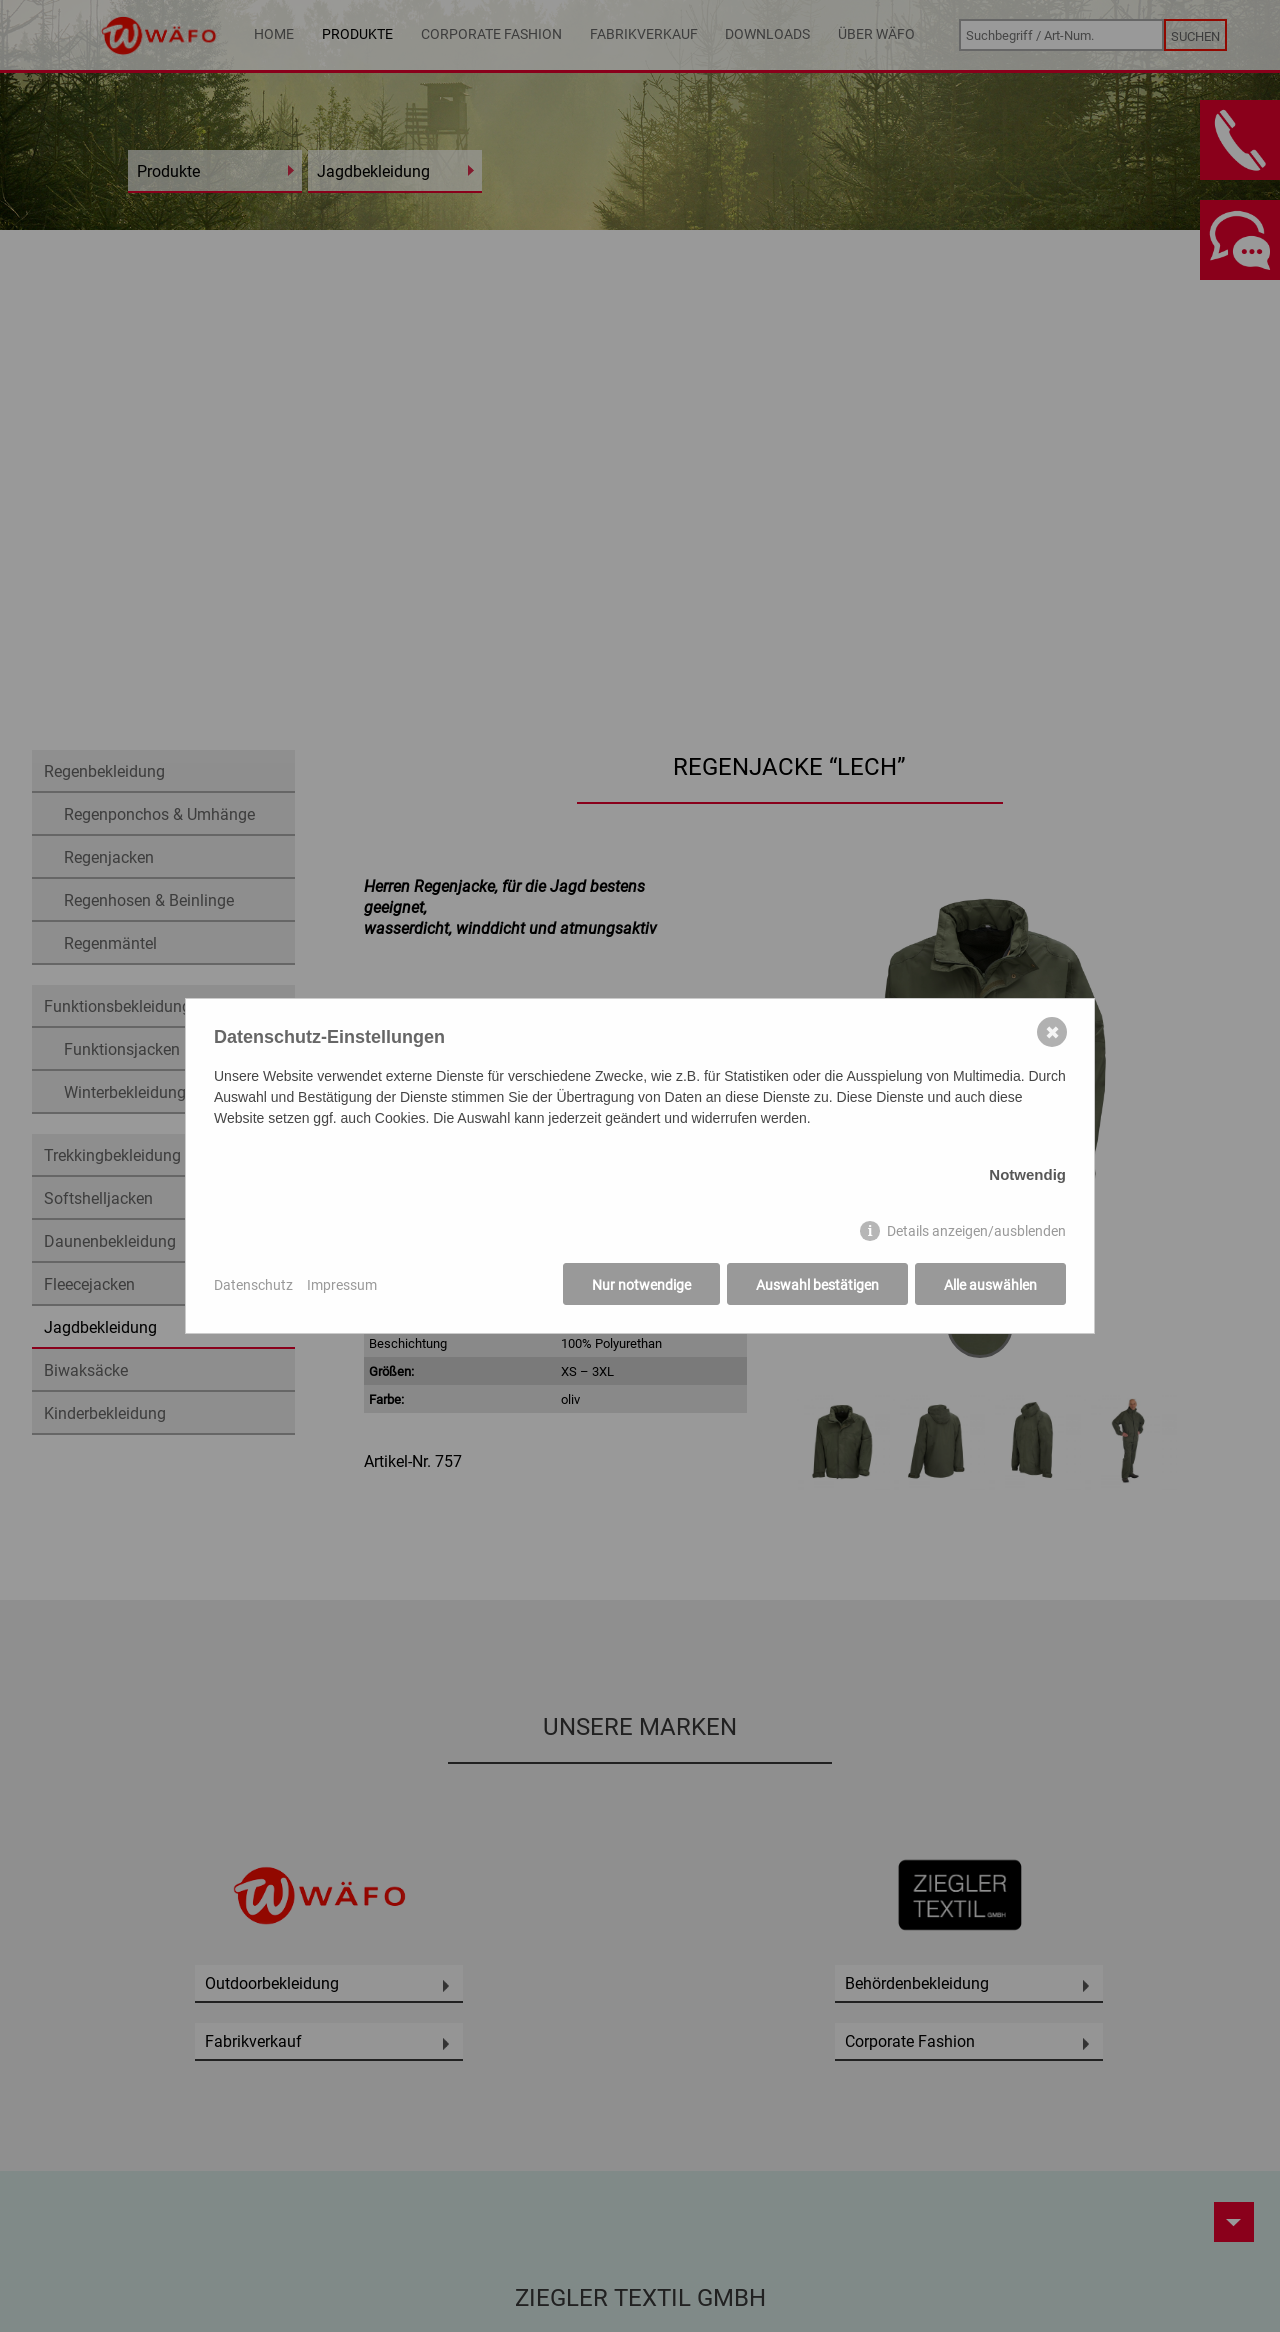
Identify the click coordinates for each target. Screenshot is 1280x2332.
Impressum (342, 1284)
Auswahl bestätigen (817, 1284)
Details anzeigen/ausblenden (976, 1230)
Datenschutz (253, 1284)
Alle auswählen (990, 1284)
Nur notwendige (641, 1284)
